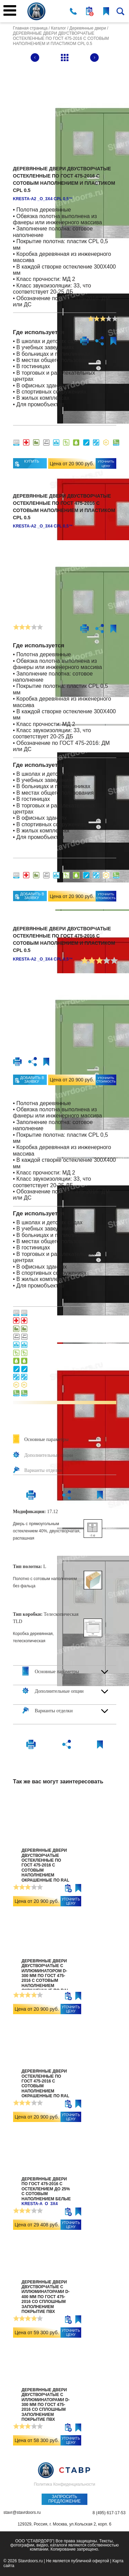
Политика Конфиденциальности (64, 2484)
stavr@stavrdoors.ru (22, 2512)
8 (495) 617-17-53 (109, 2512)
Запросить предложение (64, 2499)
